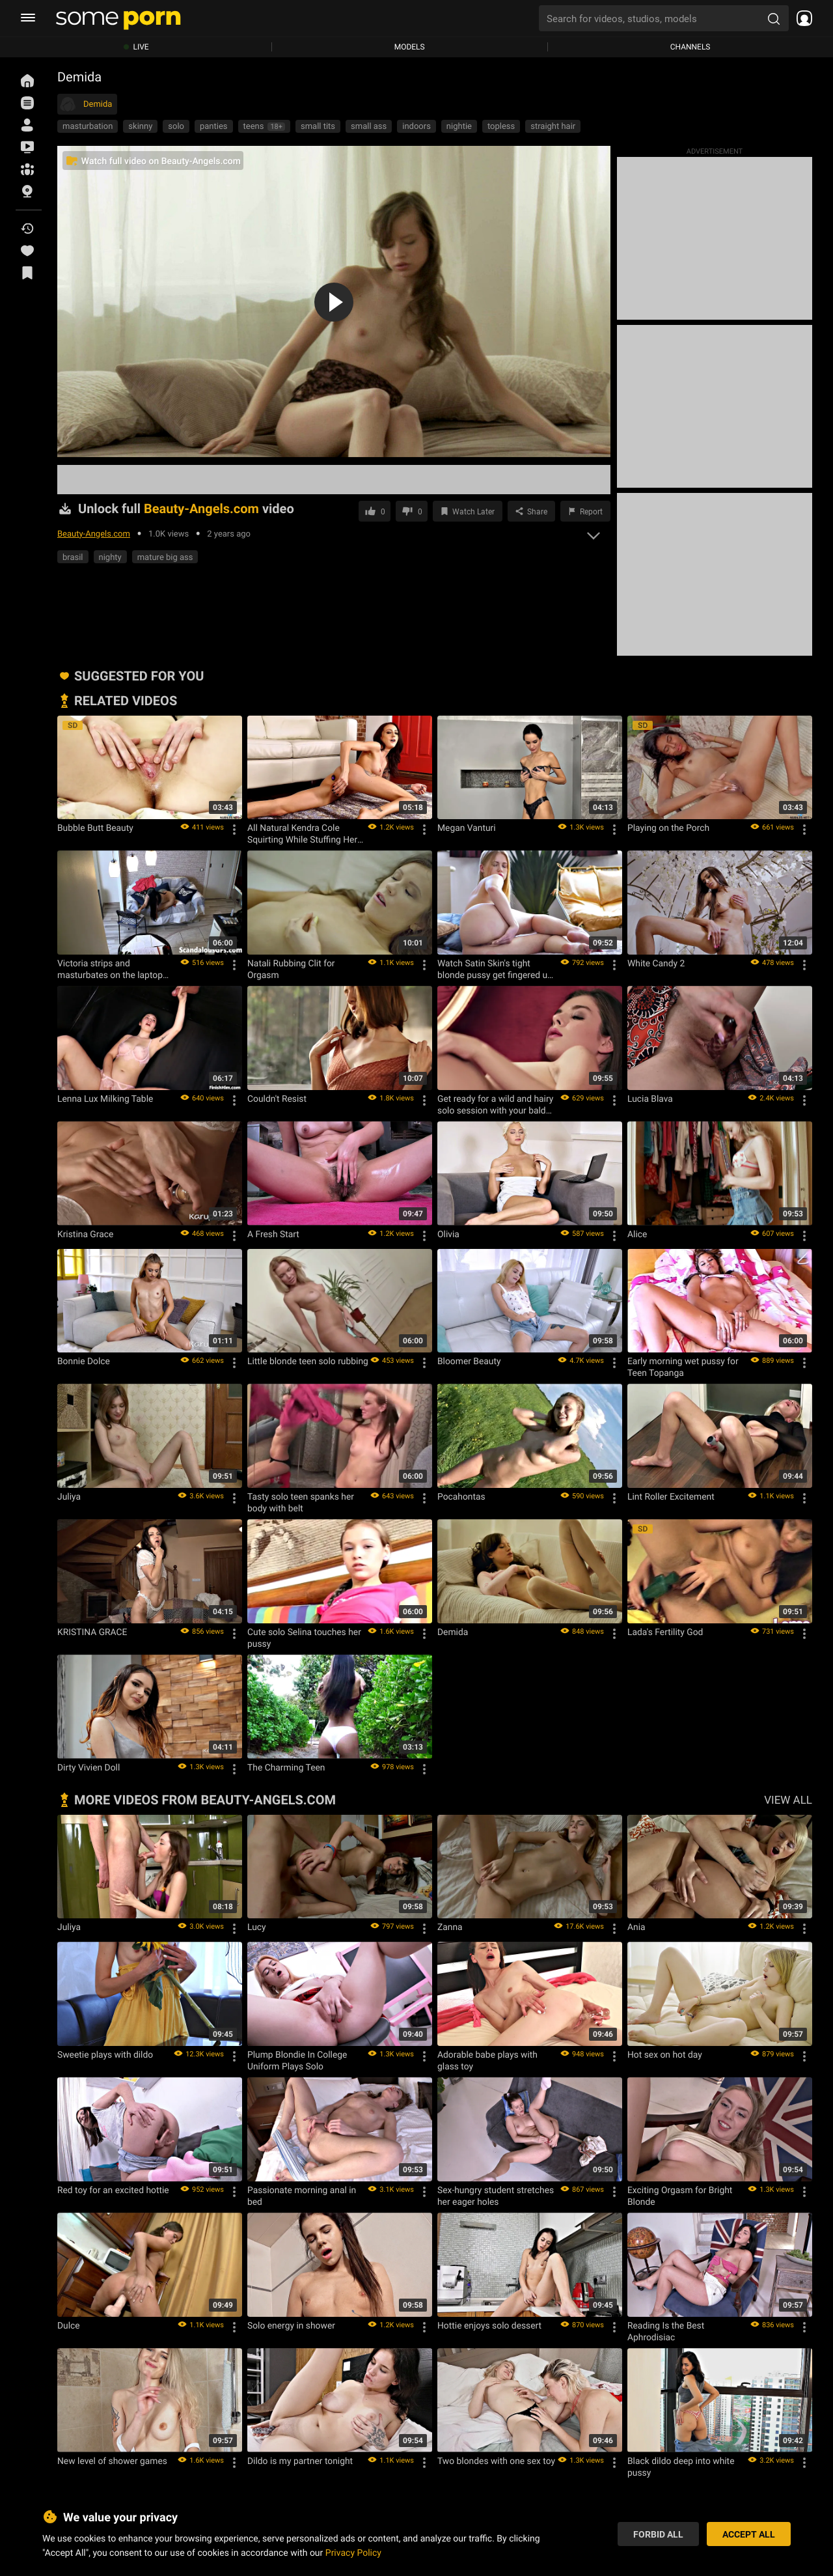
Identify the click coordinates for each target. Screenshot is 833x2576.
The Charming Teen (286, 1767)
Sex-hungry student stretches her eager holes (495, 2195)
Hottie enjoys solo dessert (489, 2325)
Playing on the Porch (668, 827)
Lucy (256, 1927)
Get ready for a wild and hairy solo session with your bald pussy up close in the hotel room (495, 1104)
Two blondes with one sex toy (496, 2461)
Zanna (450, 1927)
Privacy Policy (353, 2552)
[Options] (234, 829)
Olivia (448, 1234)
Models (409, 47)
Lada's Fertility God (665, 1632)
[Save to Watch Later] (467, 511)
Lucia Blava (650, 1098)
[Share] (531, 511)
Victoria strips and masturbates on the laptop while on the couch (110, 969)
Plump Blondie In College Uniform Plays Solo (297, 2060)
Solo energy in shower (291, 2325)
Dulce (68, 2325)
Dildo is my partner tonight (300, 2461)
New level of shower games (112, 2461)
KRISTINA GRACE (92, 1632)
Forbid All (658, 2534)
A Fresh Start (273, 1234)
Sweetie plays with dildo (105, 2054)
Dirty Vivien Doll (88, 1767)
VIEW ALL (788, 1799)
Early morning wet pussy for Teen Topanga (683, 1367)
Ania (636, 1927)
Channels (690, 47)
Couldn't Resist (277, 1098)
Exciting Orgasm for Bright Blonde (679, 2195)
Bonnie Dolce (83, 1361)
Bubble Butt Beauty (95, 827)
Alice (637, 1234)
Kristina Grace (85, 1234)
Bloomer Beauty (469, 1361)
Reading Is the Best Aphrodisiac (665, 2331)
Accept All (748, 2534)
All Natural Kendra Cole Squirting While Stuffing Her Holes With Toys (302, 833)
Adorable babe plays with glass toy (487, 2060)
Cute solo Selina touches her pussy (304, 1637)
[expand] (593, 532)
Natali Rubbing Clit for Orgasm (291, 969)
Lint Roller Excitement (671, 1496)
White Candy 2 (656, 963)
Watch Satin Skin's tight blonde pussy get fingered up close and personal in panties (495, 969)
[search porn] (774, 18)
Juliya (69, 1496)
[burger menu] (28, 18)
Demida (452, 1632)
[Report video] (585, 511)
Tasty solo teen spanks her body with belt (300, 1502)
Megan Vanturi (466, 827)
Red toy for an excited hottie (113, 2190)
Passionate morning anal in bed (301, 2195)
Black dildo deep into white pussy (680, 2466)
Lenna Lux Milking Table (105, 1098)
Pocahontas (461, 1496)
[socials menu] (800, 18)
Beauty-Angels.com (93, 533)
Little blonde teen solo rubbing (307, 1361)
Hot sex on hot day (664, 2054)
